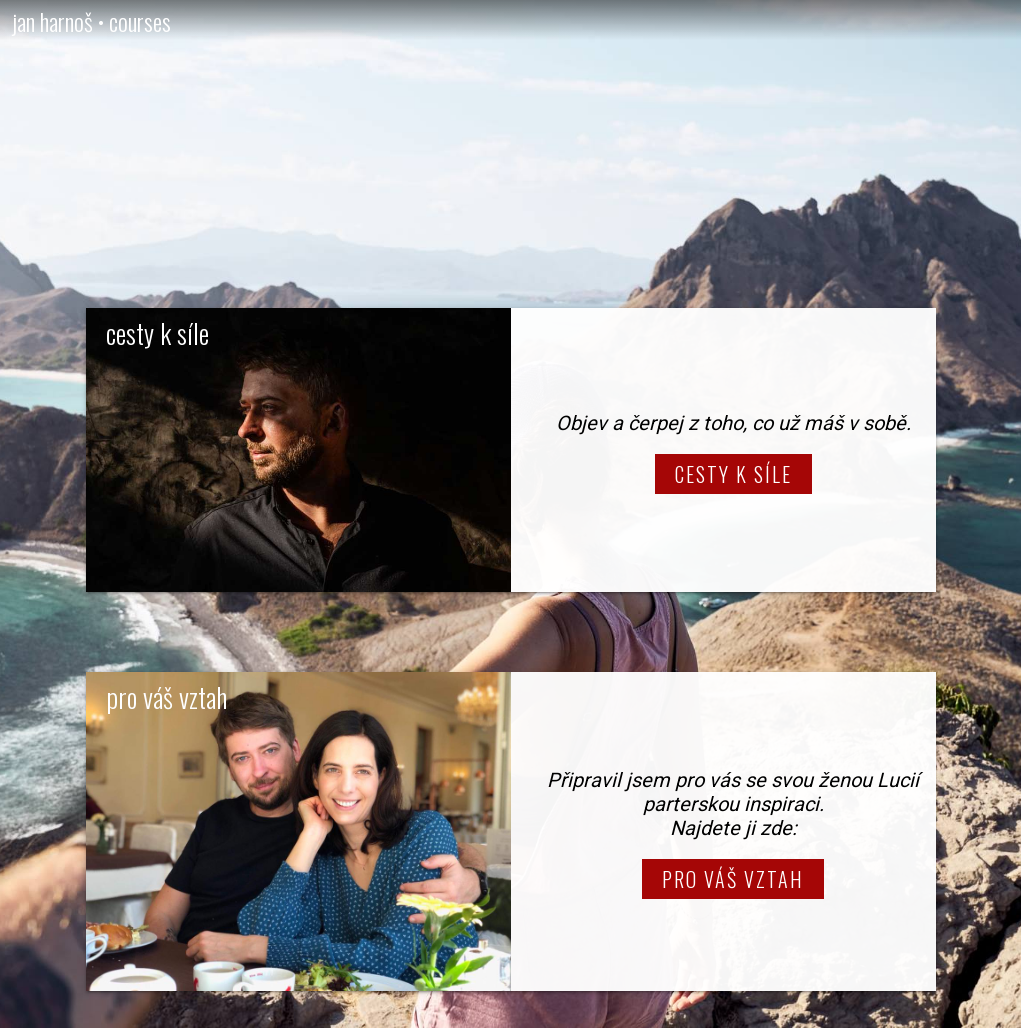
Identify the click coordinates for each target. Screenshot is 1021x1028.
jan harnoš (52, 21)
